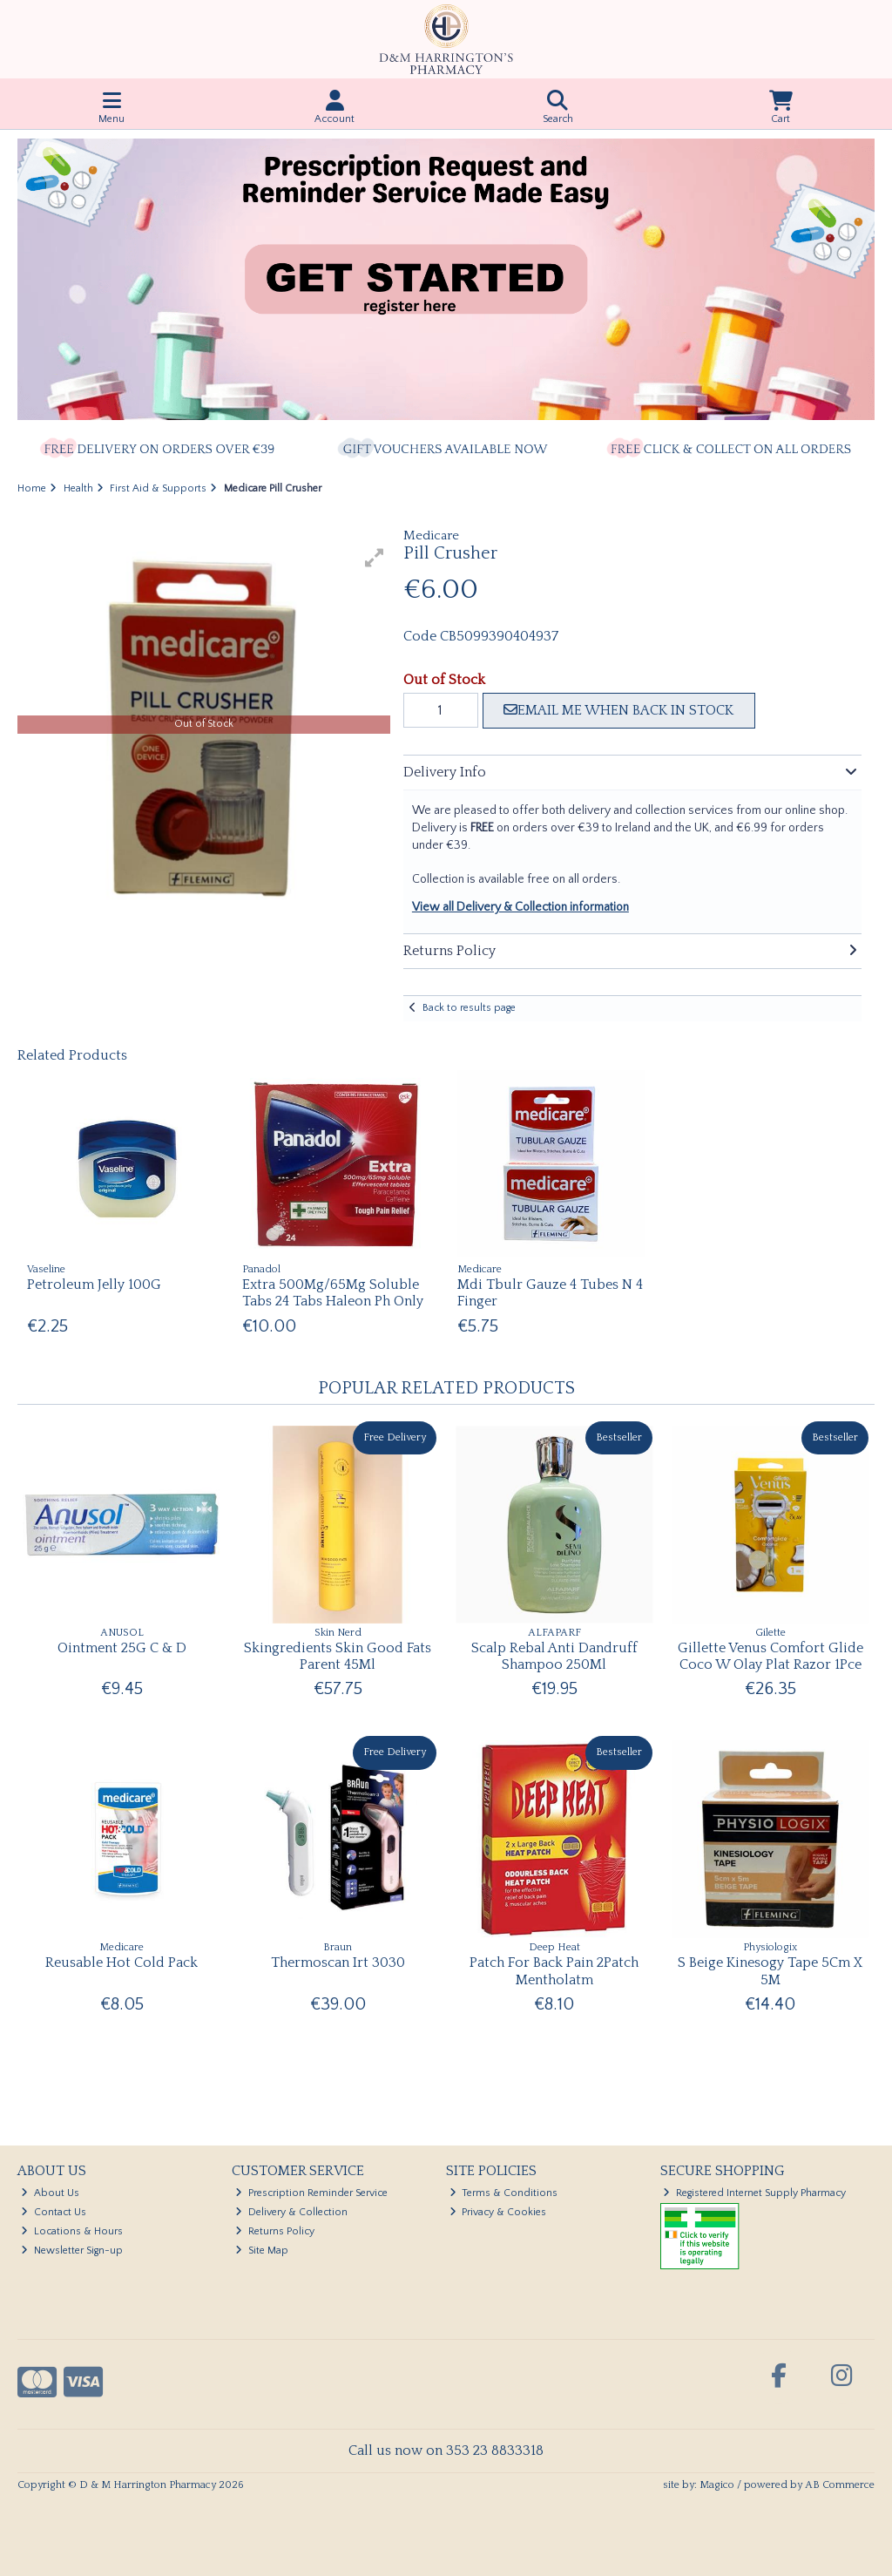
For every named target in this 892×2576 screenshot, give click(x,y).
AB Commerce (840, 2485)
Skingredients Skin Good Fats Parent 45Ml (337, 1656)
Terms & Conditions (503, 2193)
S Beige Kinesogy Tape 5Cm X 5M (770, 1971)
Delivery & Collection (291, 2212)
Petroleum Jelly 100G (94, 1284)
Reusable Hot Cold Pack (121, 1962)
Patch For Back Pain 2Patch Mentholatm (554, 1971)
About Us (50, 2193)
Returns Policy (274, 2231)
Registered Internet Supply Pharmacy (754, 2193)
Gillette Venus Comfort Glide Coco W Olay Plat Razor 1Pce (770, 1656)
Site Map (261, 2250)
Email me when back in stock (618, 710)
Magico (716, 2485)
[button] (375, 558)
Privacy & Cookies (498, 2212)
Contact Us (53, 2212)
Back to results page (469, 1007)
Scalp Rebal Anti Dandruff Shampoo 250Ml (554, 1656)
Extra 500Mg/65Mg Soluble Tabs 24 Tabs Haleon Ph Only (332, 1293)
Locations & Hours (72, 2231)
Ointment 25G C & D (121, 1648)
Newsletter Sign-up (72, 2250)
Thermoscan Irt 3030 (338, 1962)
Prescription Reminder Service (311, 2193)
